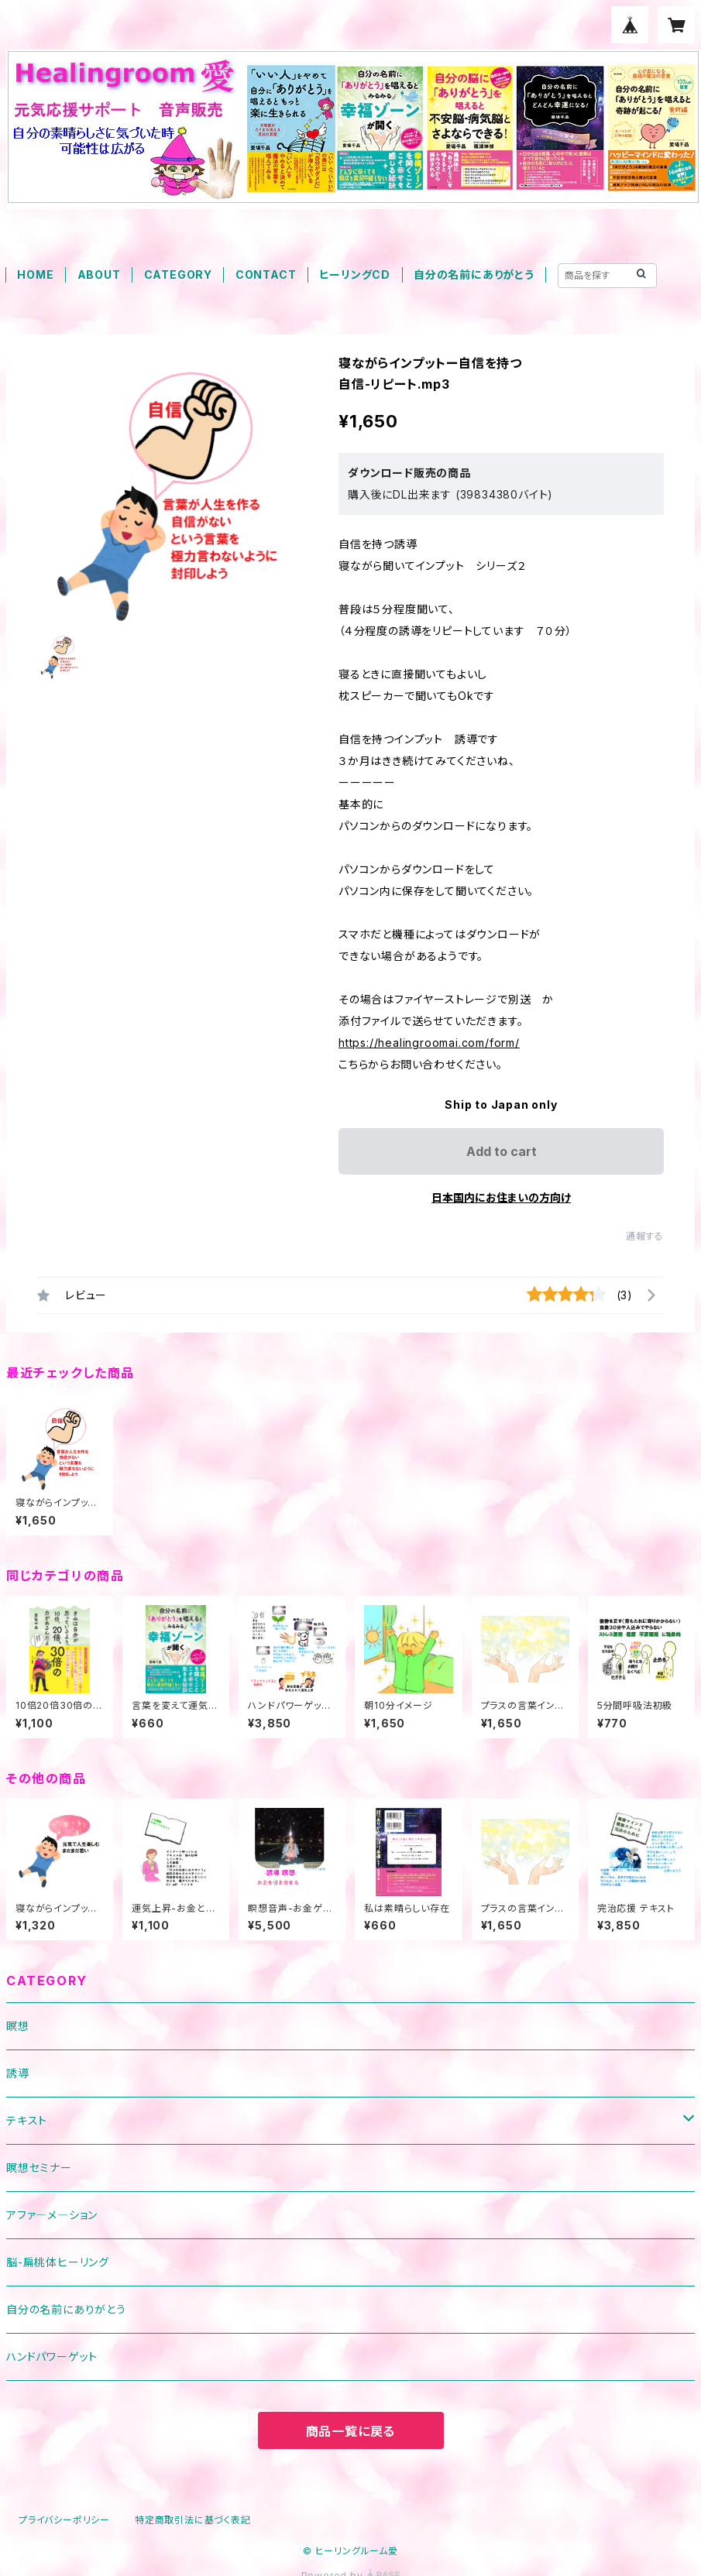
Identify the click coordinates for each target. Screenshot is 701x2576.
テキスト (26, 2120)
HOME (35, 274)
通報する (645, 1236)
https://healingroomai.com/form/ (429, 1042)
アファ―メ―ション (52, 2214)
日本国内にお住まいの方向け (501, 1197)
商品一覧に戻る (351, 2431)
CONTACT (266, 274)
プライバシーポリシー (64, 2520)
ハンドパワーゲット (52, 2356)
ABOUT (99, 274)
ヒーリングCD (354, 274)
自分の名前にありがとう (474, 274)
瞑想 (17, 2025)
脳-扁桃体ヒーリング (57, 2262)
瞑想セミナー (39, 2167)
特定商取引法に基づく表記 (193, 2520)
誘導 (17, 2073)
